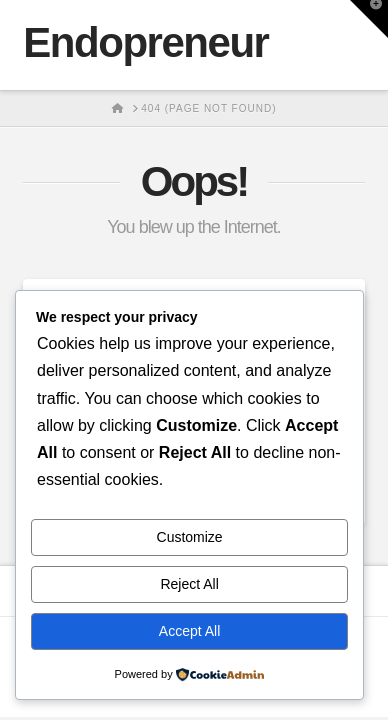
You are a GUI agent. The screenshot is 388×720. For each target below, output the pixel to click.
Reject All (189, 584)
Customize (190, 537)
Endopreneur (145, 43)
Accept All (189, 631)
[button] (369, 19)
